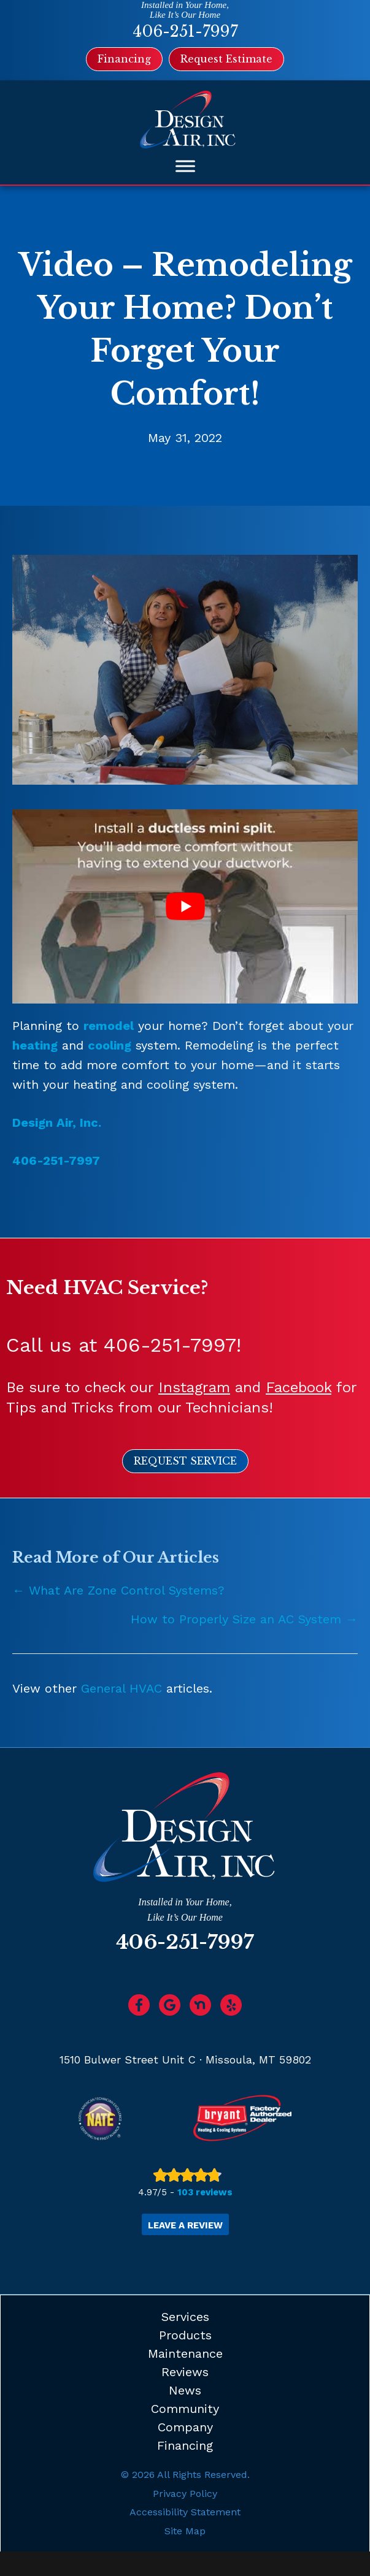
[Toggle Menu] (185, 166)
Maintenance (185, 2353)
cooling (109, 1045)
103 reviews (205, 2192)
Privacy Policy (185, 2493)
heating (35, 1045)
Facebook (298, 1387)
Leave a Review (185, 2225)
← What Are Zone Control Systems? (118, 1590)
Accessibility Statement (185, 2512)
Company (185, 2427)
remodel (108, 1025)
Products (185, 2335)
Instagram (194, 1387)
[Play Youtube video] (185, 906)
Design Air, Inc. (56, 1122)
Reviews (185, 2372)
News (185, 2390)
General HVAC (121, 1688)
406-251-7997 (185, 31)
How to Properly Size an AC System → (244, 1619)
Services (185, 2317)
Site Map (185, 2531)
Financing (185, 2445)
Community (185, 2409)
